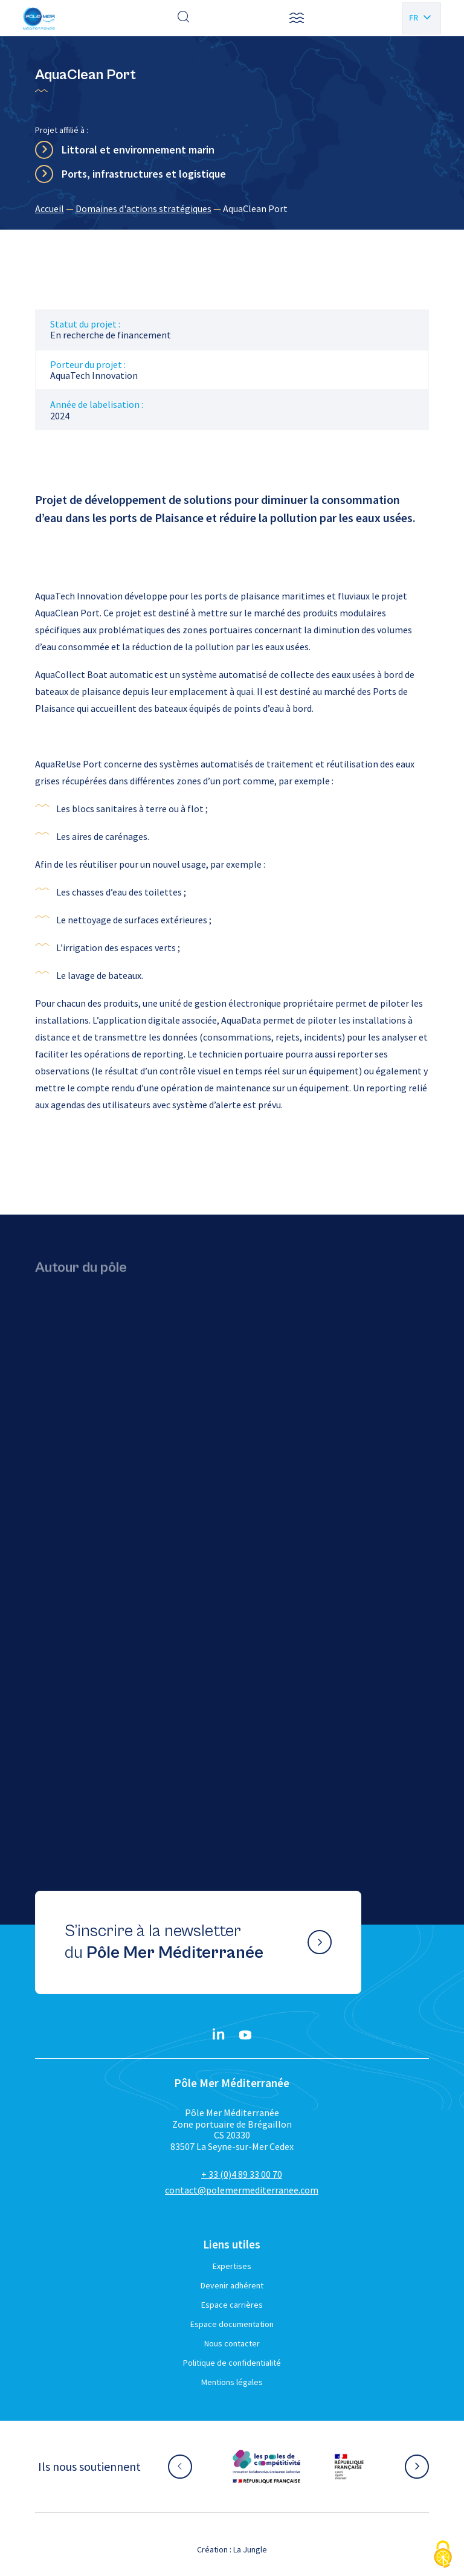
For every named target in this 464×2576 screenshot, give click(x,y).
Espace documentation (232, 2324)
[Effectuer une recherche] (183, 18)
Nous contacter (232, 2343)
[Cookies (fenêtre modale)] (443, 2555)
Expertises (232, 2266)
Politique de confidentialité (232, 2362)
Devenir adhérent (232, 2285)
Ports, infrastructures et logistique (144, 174)
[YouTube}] (245, 2035)
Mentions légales (232, 2382)
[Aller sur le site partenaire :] (266, 2467)
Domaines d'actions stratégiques (143, 208)
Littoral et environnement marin (138, 150)
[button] (297, 18)
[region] (232, 208)
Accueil (49, 208)
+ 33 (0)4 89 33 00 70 (241, 2174)
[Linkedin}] (219, 2035)
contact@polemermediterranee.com (241, 2190)
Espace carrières (232, 2304)
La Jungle (250, 2549)
